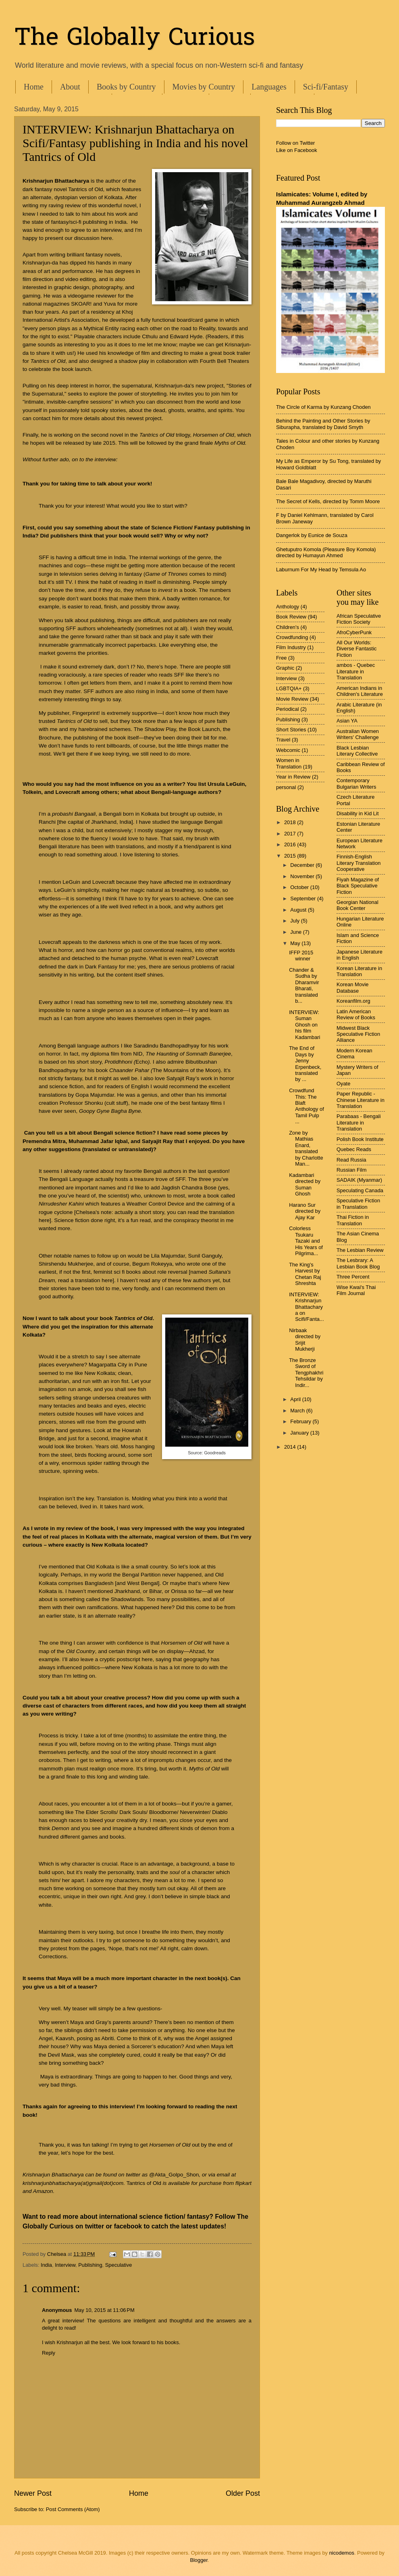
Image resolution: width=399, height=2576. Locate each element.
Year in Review (293, 777)
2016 (290, 844)
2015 (290, 856)
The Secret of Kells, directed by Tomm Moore (328, 501)
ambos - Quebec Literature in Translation (356, 671)
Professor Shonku (81, 1103)
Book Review (291, 617)
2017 (290, 834)
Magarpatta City (108, 1365)
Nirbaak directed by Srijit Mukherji (304, 1339)
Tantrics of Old (85, 189)
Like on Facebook (296, 150)
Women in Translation (288, 763)
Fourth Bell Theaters (224, 361)
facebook (128, 2226)
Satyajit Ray (180, 1078)
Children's (287, 627)
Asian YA (347, 721)
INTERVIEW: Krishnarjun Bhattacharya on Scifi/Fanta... (306, 1306)
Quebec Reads (354, 1149)
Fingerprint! (86, 713)
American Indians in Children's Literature (360, 691)
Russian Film (351, 1170)
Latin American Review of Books (356, 1014)
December (303, 865)
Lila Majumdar (168, 1256)
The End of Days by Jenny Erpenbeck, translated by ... (305, 1063)
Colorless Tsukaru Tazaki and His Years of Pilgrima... (306, 1240)
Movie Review (292, 699)
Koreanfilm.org (353, 1001)
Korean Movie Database (352, 987)
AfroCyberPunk (354, 632)
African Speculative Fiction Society (359, 619)
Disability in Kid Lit (357, 813)
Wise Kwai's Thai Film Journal (356, 1290)
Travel (283, 740)
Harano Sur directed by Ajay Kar (304, 1211)
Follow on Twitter (295, 143)
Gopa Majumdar (94, 1095)
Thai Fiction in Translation (353, 1220)
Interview (65, 2265)
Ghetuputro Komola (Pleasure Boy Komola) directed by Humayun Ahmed (326, 552)
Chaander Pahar (129, 1070)
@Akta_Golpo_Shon (174, 2175)
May (295, 943)
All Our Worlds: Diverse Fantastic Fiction (356, 648)
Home (34, 86)
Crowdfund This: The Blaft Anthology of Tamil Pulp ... (306, 1106)
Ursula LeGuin (226, 784)
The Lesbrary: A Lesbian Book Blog (358, 1263)
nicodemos (341, 2553)
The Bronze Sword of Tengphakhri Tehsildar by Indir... (306, 1372)
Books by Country (126, 86)
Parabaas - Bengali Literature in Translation (359, 1122)
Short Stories (291, 730)
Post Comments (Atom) (73, 2509)
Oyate (343, 1084)
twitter (94, 2226)
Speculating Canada (360, 1190)
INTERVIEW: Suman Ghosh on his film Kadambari (304, 1024)
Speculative (118, 2265)
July (295, 921)
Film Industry (291, 647)
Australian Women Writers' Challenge (358, 734)
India (46, 2265)
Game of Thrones (166, 574)
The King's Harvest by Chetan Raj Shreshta (305, 1274)
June (296, 932)
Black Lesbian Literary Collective (357, 751)
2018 (290, 822)
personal (286, 787)
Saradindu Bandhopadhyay (166, 1046)
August (299, 910)
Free (281, 658)
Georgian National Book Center (357, 905)
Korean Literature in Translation (359, 971)
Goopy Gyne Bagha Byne (110, 1111)
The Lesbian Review (360, 1250)
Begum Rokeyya (152, 1264)
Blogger (199, 2560)
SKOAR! (82, 304)
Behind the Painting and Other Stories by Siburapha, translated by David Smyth (323, 424)
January (300, 1433)
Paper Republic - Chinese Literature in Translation (360, 1100)
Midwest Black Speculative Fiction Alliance (358, 1034)
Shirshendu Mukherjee (66, 1264)
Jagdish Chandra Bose (188, 1188)
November (303, 876)
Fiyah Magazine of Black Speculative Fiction (358, 886)
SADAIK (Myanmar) (359, 1180)
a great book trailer (227, 353)
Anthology (287, 607)
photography (107, 287)
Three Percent (353, 1277)
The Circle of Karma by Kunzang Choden (323, 407)
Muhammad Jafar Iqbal (98, 1141)
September (303, 898)
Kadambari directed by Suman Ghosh (304, 1184)
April (296, 1399)
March (298, 1411)
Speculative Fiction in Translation (358, 1203)
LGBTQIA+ (288, 688)
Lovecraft (69, 792)
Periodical (287, 709)
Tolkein (32, 792)
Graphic (285, 668)
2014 (290, 1447)
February (301, 1421)
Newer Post (33, 2493)
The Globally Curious (134, 38)
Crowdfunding (292, 637)
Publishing (90, 2265)
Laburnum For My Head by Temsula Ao (321, 569)
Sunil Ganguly (204, 1256)
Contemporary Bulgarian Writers (356, 783)
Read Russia (351, 1160)
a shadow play (131, 361)
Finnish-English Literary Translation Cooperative (359, 863)
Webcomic (288, 750)
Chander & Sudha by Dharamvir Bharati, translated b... (304, 985)
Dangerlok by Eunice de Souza (311, 535)
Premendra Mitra (44, 1141)
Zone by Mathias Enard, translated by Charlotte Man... (306, 1148)
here (44, 1220)
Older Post (243, 2493)
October (300, 887)
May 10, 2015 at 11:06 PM (104, 2310)
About (70, 86)
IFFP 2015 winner (301, 956)
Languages (269, 86)
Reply (48, 2353)
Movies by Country (203, 86)
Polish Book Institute (360, 1139)
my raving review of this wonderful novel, (89, 205)
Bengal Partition (141, 1575)
